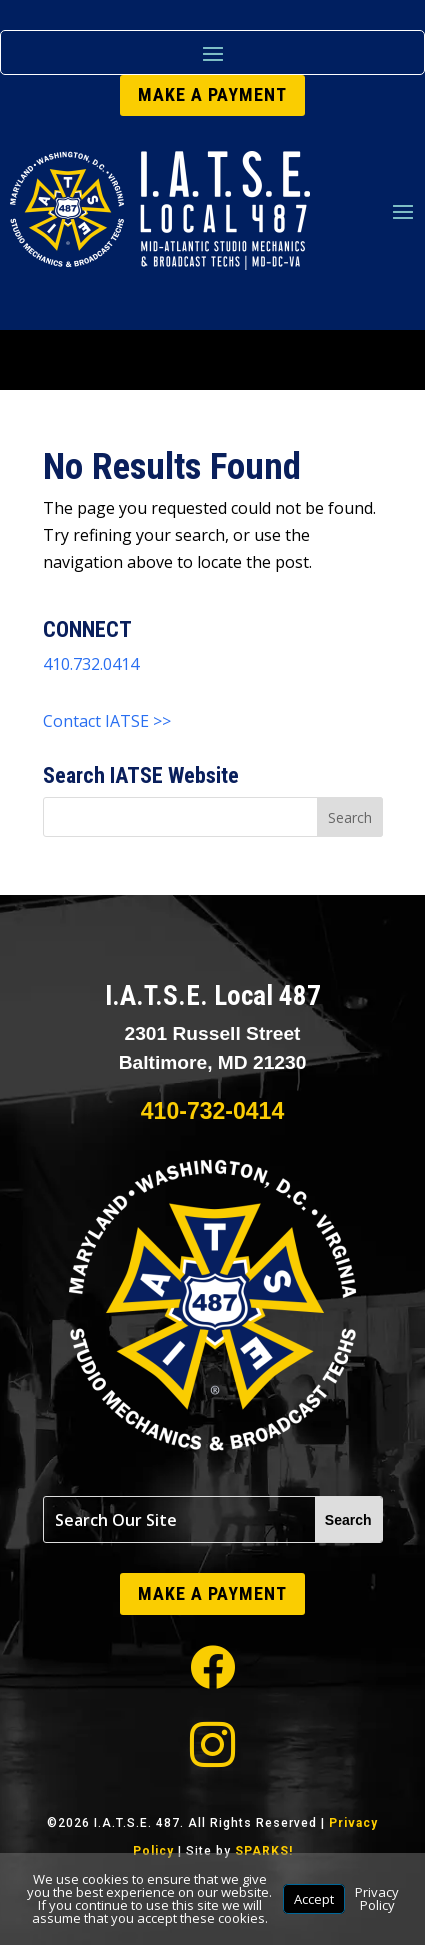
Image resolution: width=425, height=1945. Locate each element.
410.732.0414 (91, 664)
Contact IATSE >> (107, 721)
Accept (314, 1899)
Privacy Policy (377, 1898)
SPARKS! (264, 1851)
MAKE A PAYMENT (212, 94)
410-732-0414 (212, 1111)
